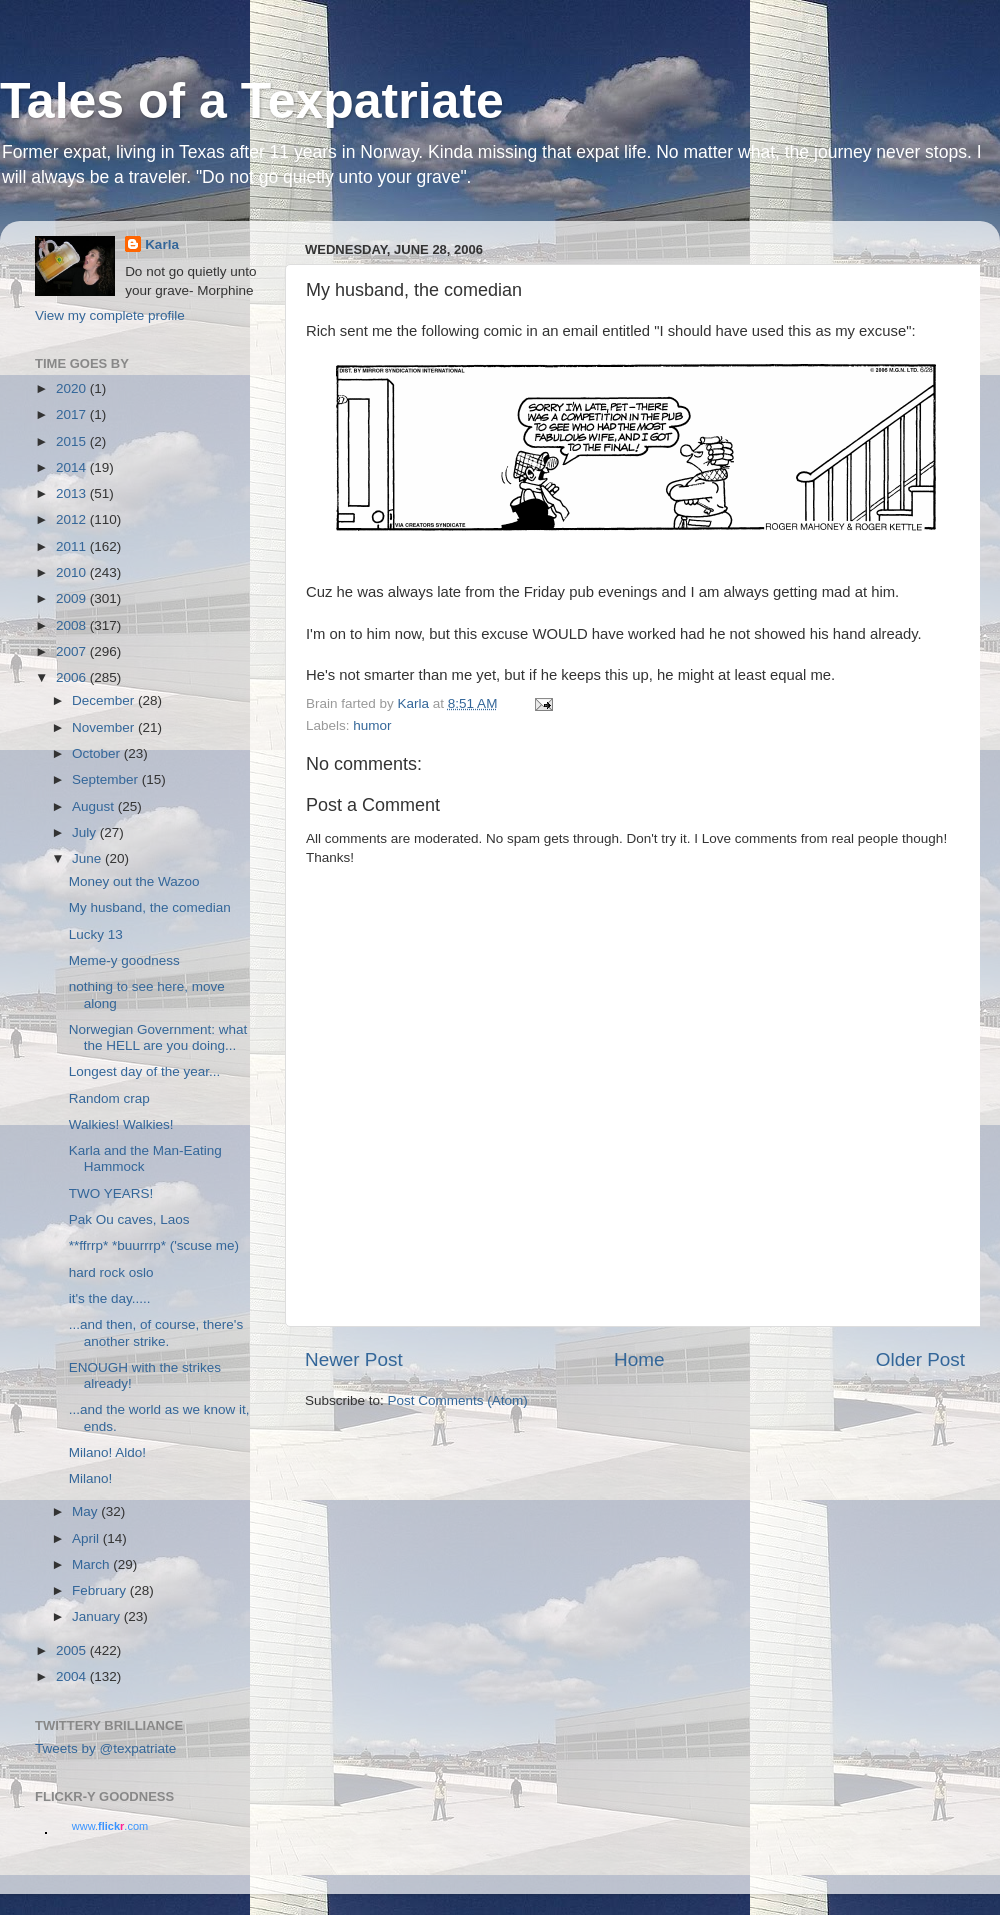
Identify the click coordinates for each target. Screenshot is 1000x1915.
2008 (73, 625)
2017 (73, 414)
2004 (73, 1676)
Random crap (109, 1098)
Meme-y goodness (124, 960)
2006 (73, 677)
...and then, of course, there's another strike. (156, 1332)
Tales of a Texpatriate (252, 101)
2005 (73, 1650)
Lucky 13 (96, 934)
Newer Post (354, 1359)
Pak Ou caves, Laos (129, 1219)
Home (639, 1359)
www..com (110, 1826)
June (88, 858)
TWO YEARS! (111, 1193)
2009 (73, 598)
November (105, 727)
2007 (73, 651)
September (107, 779)
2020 (73, 388)
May (86, 1511)
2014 (73, 467)
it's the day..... (110, 1298)
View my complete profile (110, 315)
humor (372, 725)
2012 (73, 519)
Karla (162, 244)
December (105, 700)
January (98, 1616)
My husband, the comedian (150, 907)
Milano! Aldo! (107, 1452)
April (87, 1538)
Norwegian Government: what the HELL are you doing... (158, 1037)
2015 (73, 441)
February (101, 1590)
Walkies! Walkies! (121, 1124)
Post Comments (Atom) (458, 1400)
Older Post (920, 1359)
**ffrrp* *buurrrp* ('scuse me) (154, 1245)
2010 (73, 572)
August (95, 806)
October (98, 753)
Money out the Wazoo (134, 881)
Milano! (91, 1478)
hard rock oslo (111, 1272)
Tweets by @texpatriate (105, 1748)
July (86, 832)
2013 (73, 493)
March (92, 1564)
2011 (73, 546)
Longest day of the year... (145, 1071)
